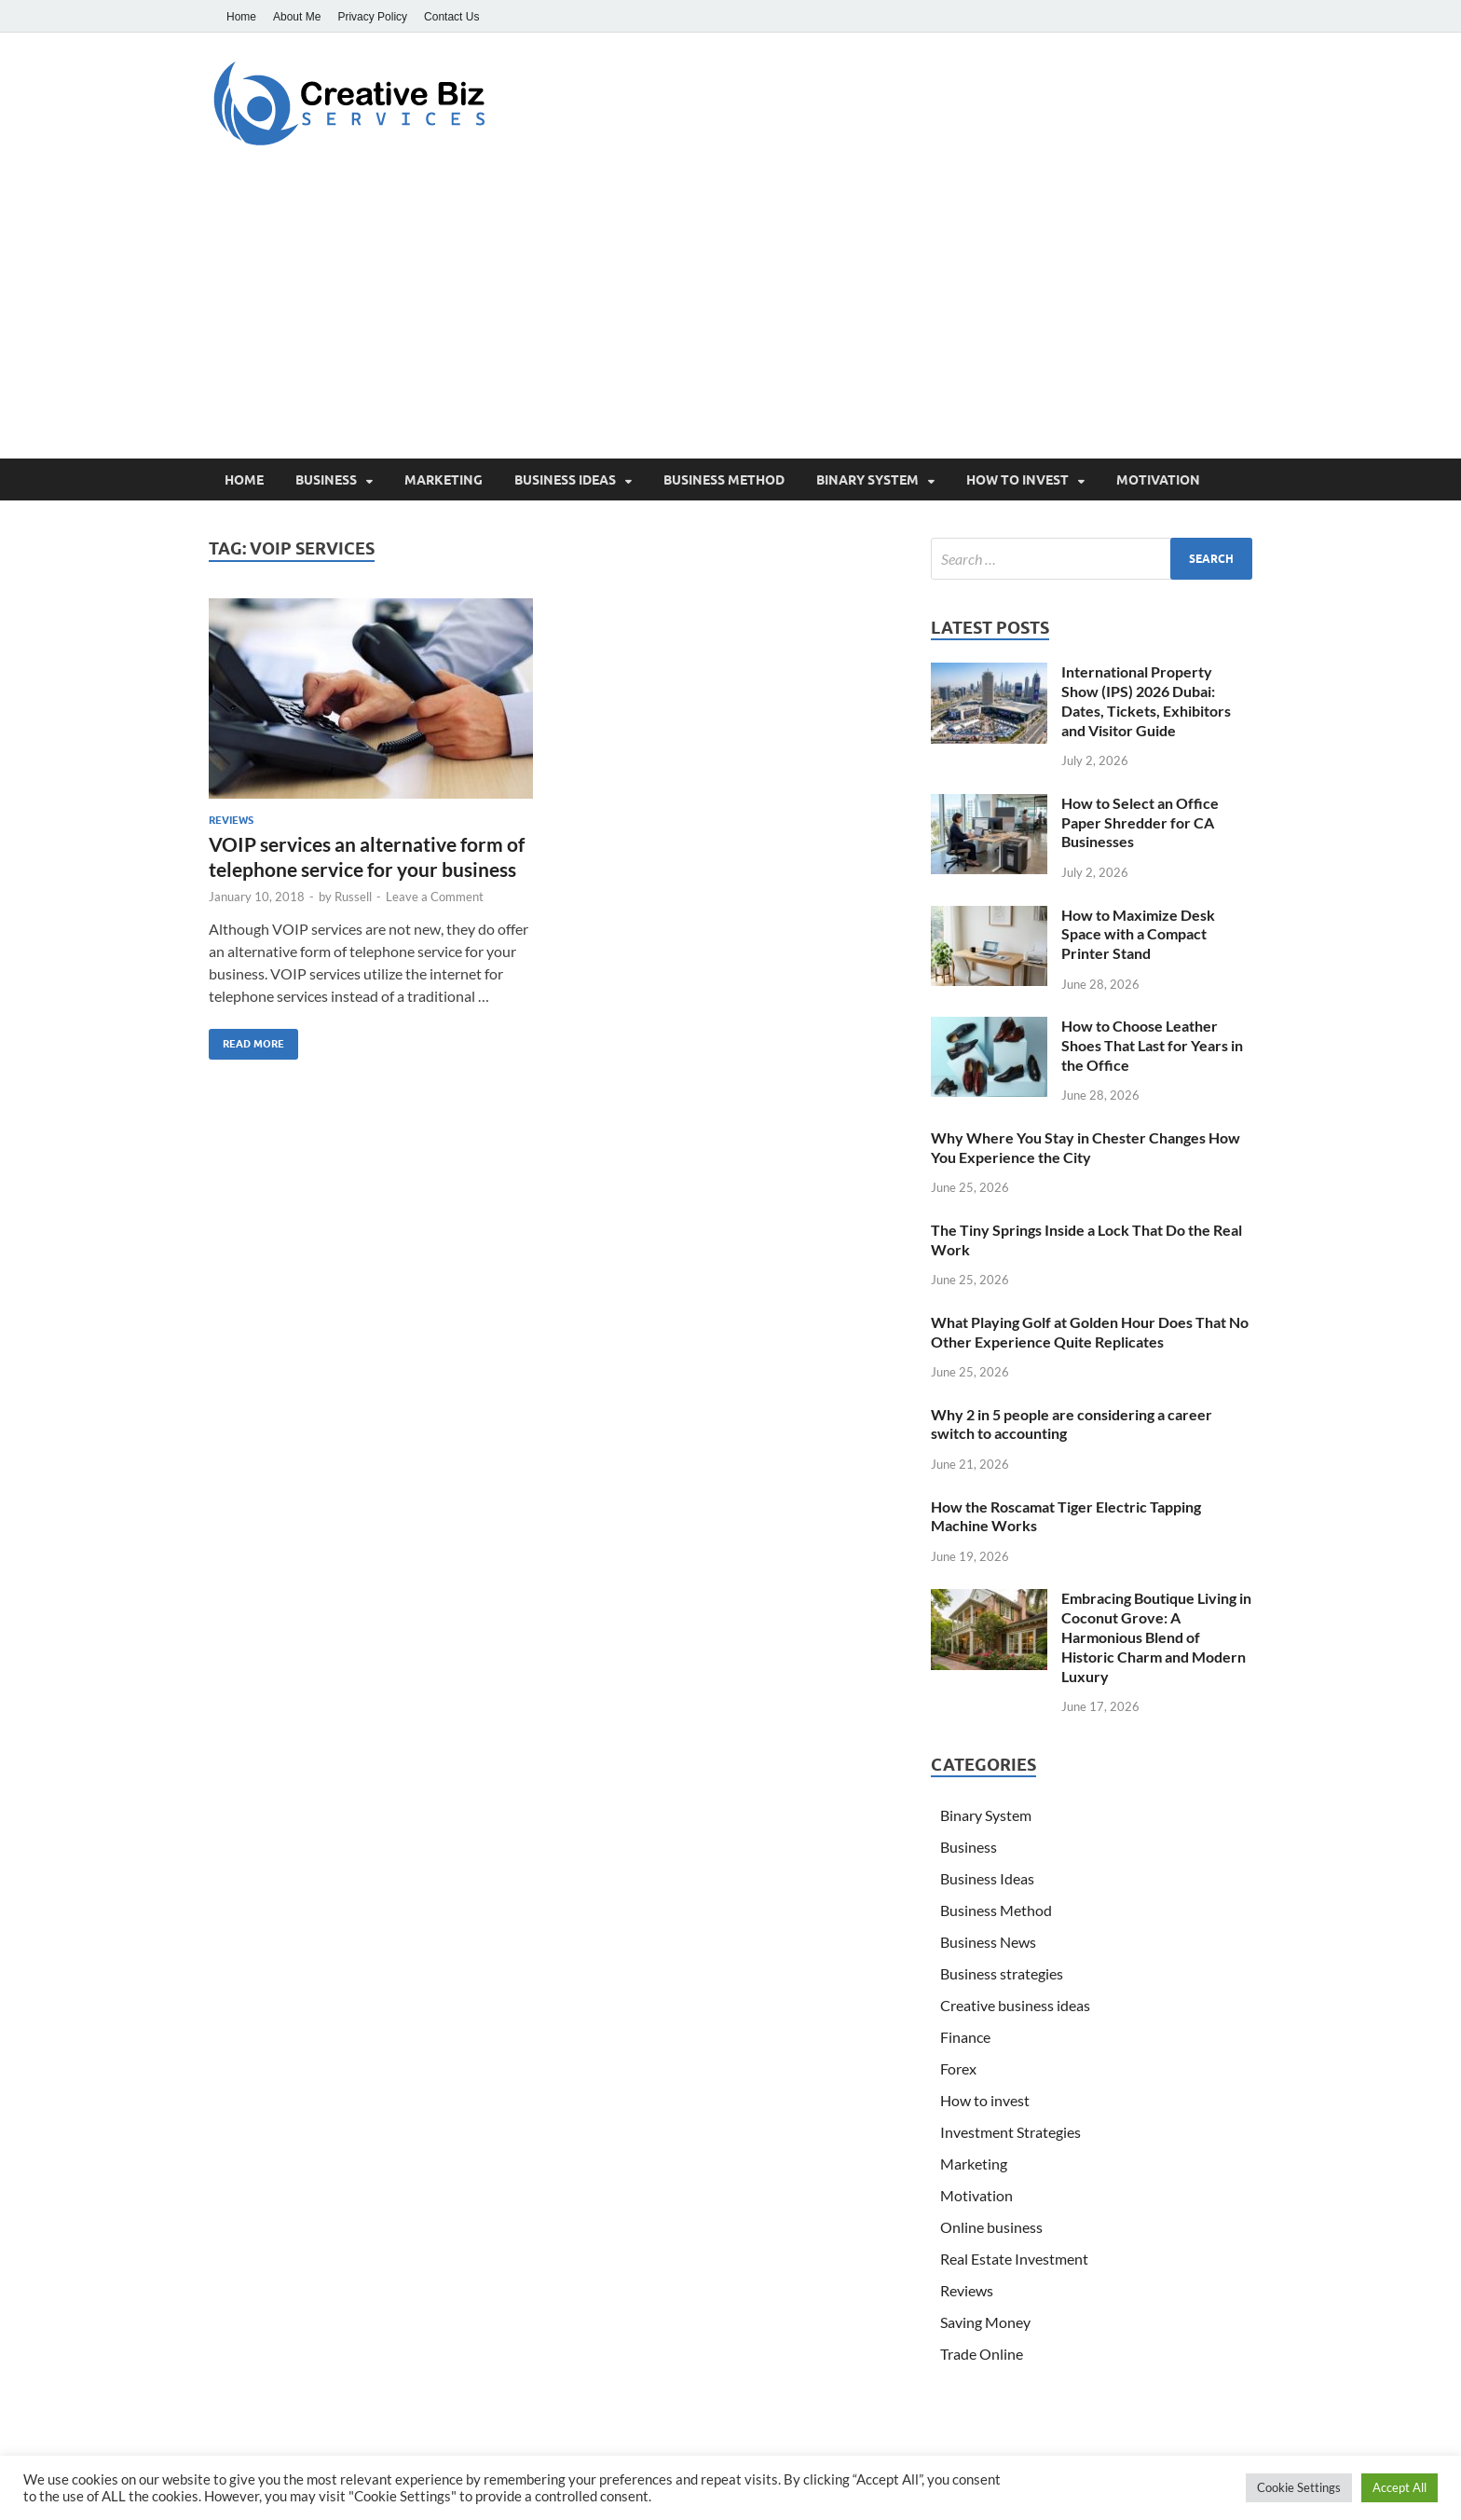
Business (326, 479)
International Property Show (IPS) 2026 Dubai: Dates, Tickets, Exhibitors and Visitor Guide (1146, 700)
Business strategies (1001, 1973)
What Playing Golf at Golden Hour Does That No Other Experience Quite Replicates (1090, 1331)
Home (241, 16)
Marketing (443, 479)
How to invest (1017, 479)
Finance (965, 2037)
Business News (988, 1942)
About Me (297, 16)
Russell (353, 896)
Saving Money (985, 2322)
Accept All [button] (1399, 2487)
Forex (958, 2068)
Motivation (1158, 479)
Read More (246, 1039)
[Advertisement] (730, 318)
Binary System (867, 479)
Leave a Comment (435, 896)
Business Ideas (565, 479)
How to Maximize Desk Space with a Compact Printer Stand (1138, 934)
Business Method (724, 479)
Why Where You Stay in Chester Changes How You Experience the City (1085, 1147)
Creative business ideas (1015, 2005)
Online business (991, 2227)
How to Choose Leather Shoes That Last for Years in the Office (1152, 1045)
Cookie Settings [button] (1299, 2487)
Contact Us (451, 16)
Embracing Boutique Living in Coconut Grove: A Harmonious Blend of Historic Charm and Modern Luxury (1156, 1636)
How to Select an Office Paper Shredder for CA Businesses (1140, 822)
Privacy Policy (372, 16)
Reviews (231, 820)
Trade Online (981, 2353)
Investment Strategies (1010, 2132)
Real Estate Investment (1014, 2258)
